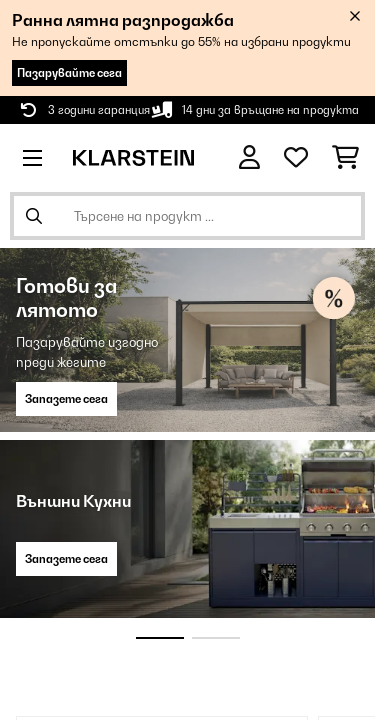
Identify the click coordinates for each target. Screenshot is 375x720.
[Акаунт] (249, 157)
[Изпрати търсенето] (34, 216)
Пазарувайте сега (69, 73)
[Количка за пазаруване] (345, 158)
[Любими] (296, 158)
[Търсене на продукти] (187, 216)
